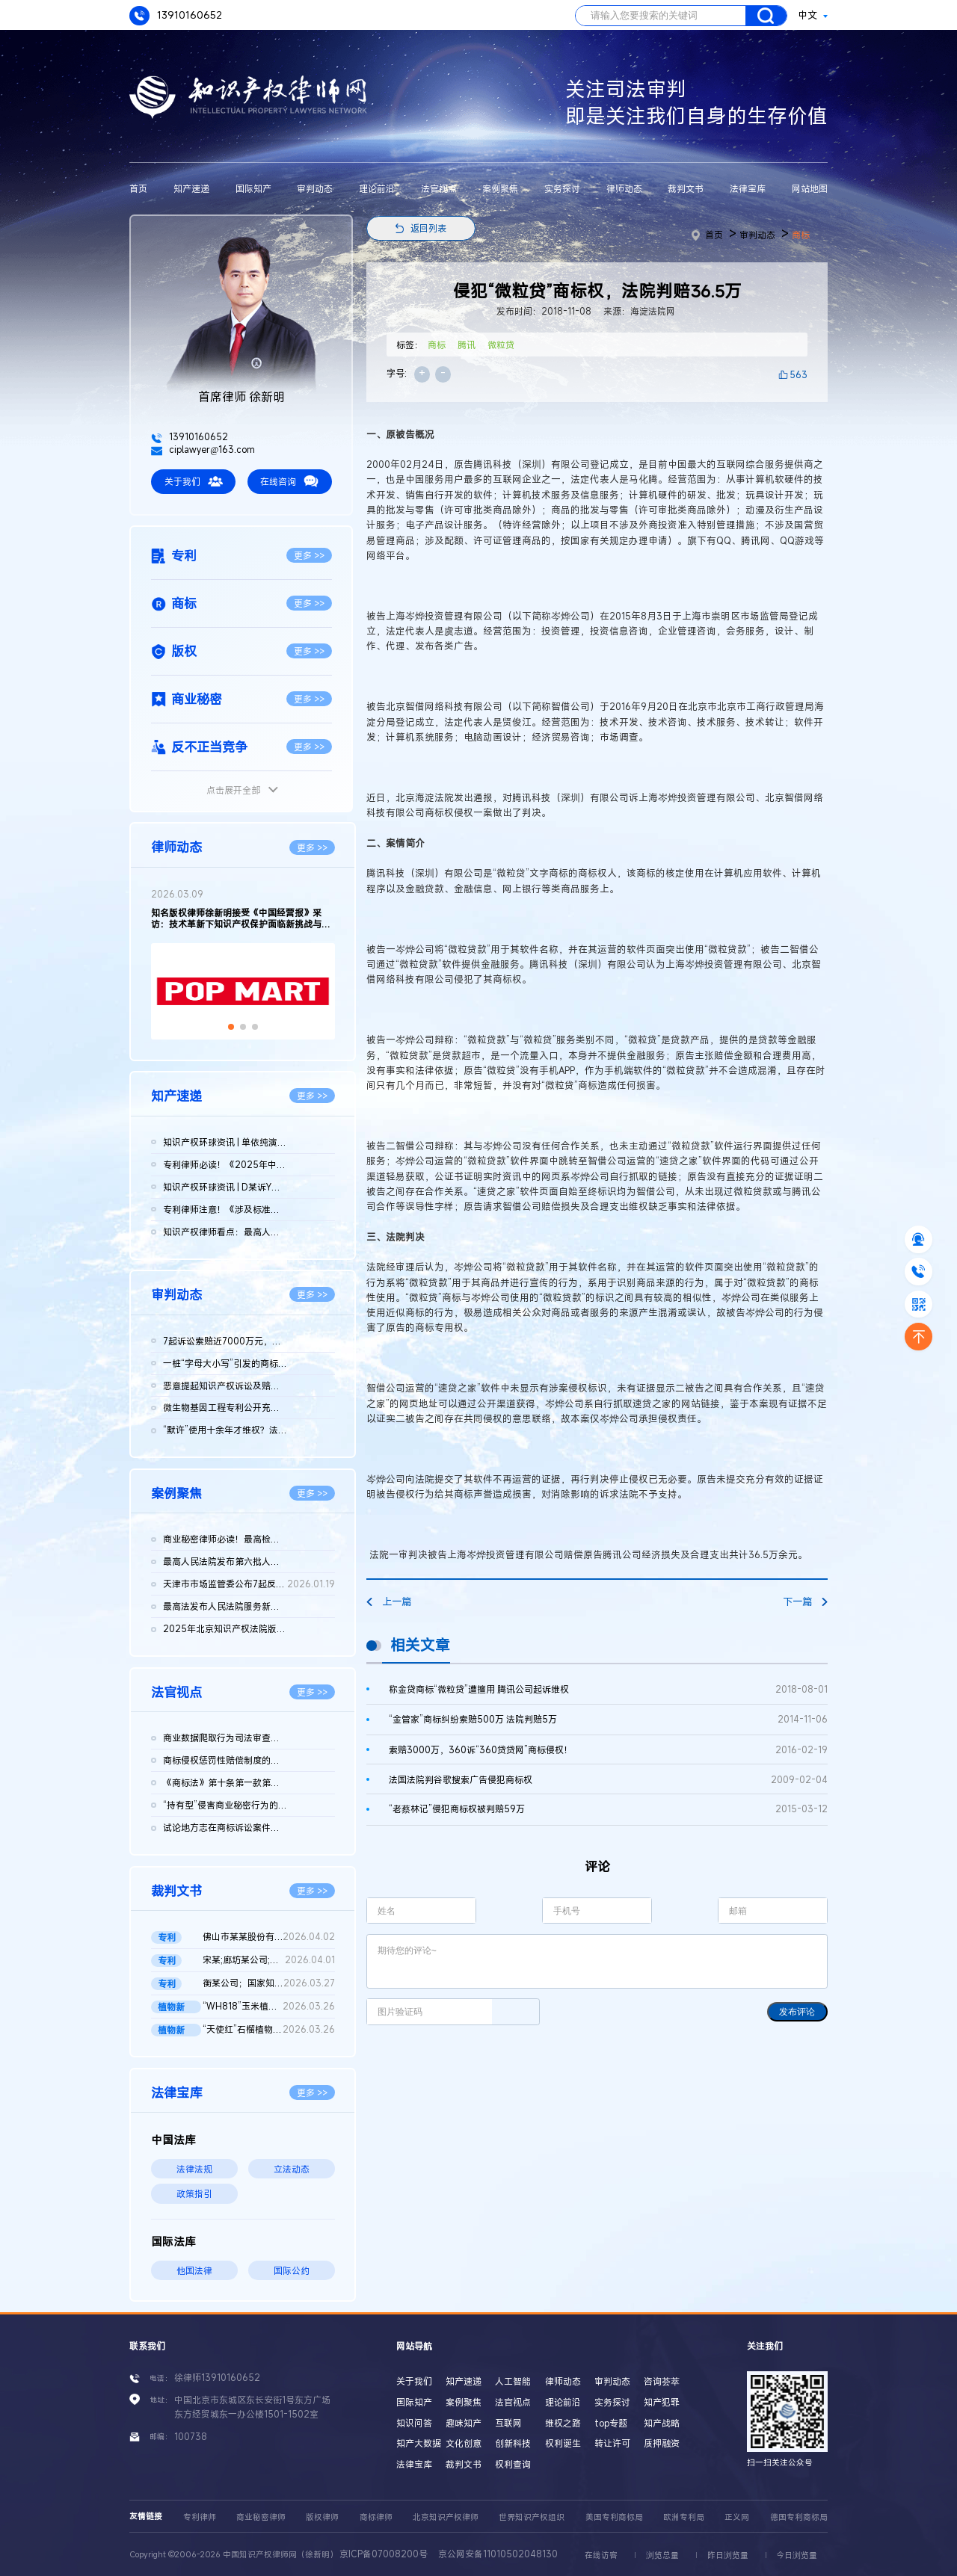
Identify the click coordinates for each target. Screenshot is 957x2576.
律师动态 (624, 188)
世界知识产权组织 (531, 2517)
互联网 (508, 2423)
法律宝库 (748, 188)
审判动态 (315, 188)
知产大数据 (418, 2443)
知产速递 (191, 188)
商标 (801, 235)
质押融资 (662, 2443)
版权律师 (322, 2517)
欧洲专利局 (683, 2517)
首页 (138, 188)
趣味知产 (463, 2423)
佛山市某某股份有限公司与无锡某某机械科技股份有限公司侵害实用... (268, 1937)
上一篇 (388, 1601)
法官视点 (439, 188)
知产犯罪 (662, 2402)
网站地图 (810, 188)
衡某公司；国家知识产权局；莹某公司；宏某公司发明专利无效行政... (268, 1983)
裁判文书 (686, 188)
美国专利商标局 (614, 2517)
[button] (231, 1027)
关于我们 (193, 481)
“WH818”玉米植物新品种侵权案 (268, 2006)
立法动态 (292, 2169)
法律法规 (194, 2169)
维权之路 (563, 2423)
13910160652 (175, 16)
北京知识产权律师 (445, 2517)
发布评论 (797, 2012)
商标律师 (376, 2517)
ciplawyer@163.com (203, 449)
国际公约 (292, 2270)
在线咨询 (289, 481)
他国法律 (194, 2270)
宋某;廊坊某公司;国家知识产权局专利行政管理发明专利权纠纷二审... (268, 1960)
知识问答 (414, 2423)
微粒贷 (500, 344)
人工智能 (513, 2381)
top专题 (610, 2423)
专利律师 (199, 2517)
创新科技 (513, 2443)
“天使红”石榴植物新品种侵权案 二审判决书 (268, 2030)
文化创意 (463, 2443)
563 (798, 374)
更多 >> (309, 555)
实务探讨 (562, 188)
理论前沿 (377, 188)
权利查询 (513, 2464)
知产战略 (662, 2423)
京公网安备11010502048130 (498, 2554)
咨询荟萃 (662, 2381)
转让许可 (612, 2443)
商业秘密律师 (261, 2517)
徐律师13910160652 (217, 2377)
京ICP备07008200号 (383, 2554)
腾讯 (467, 344)
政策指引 (194, 2193)
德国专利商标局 (799, 2517)
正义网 (736, 2517)
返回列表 (428, 228)
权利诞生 (563, 2443)
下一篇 (805, 1601)
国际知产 (253, 188)
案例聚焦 (500, 188)
